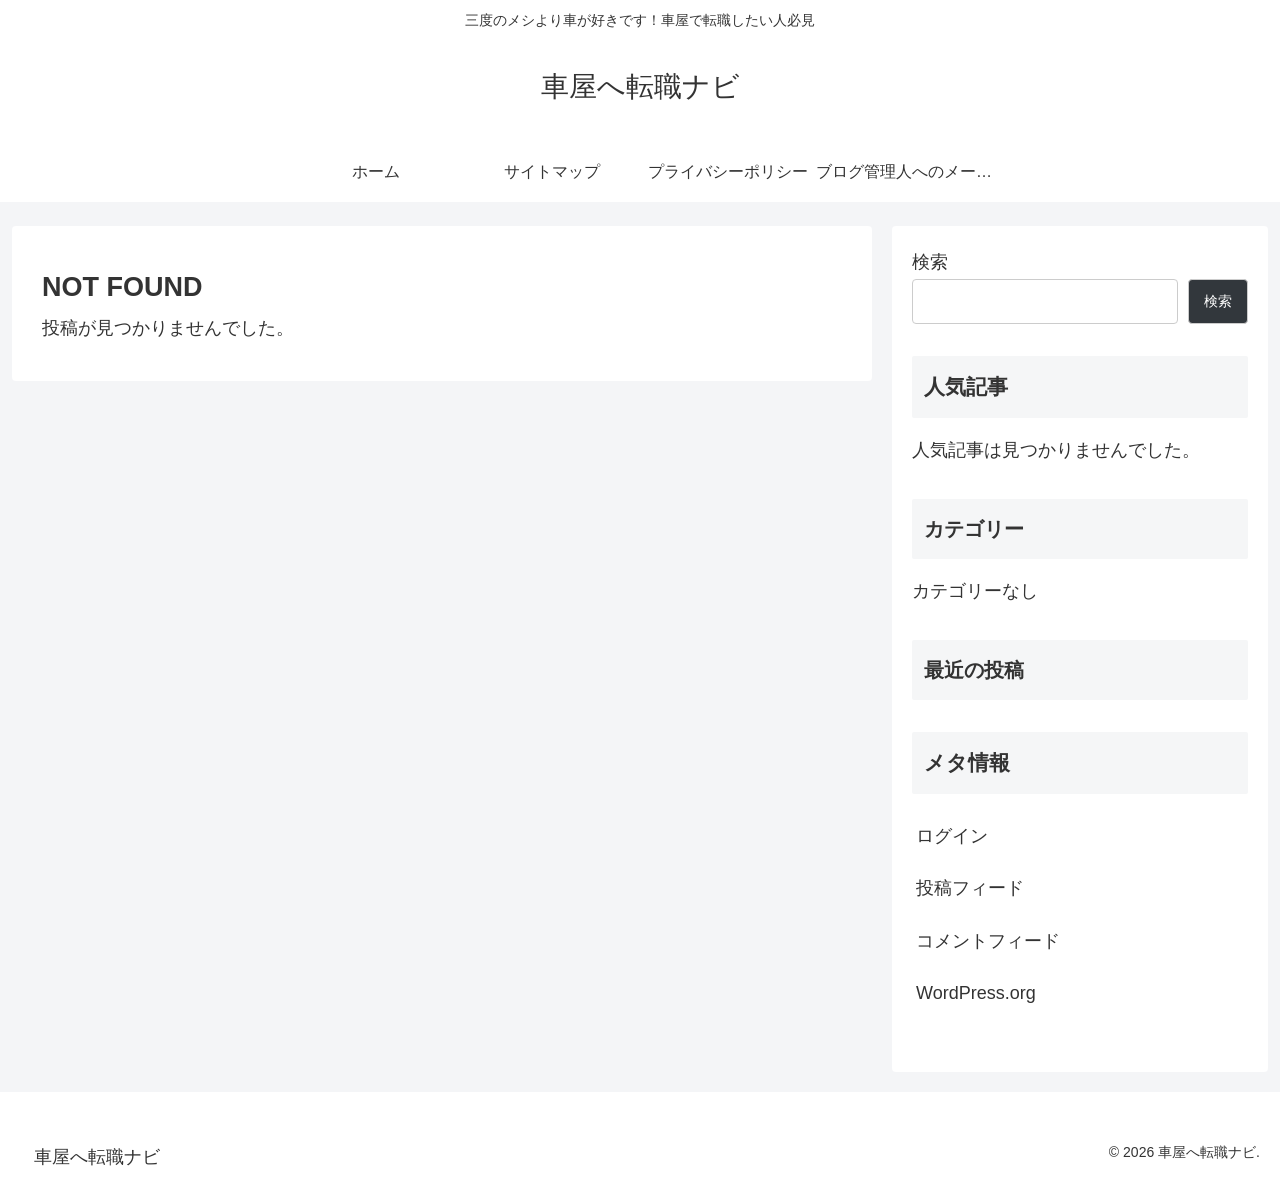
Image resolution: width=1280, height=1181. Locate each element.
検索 (930, 262)
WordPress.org (976, 993)
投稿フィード (970, 888)
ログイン (952, 836)
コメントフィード (988, 941)
